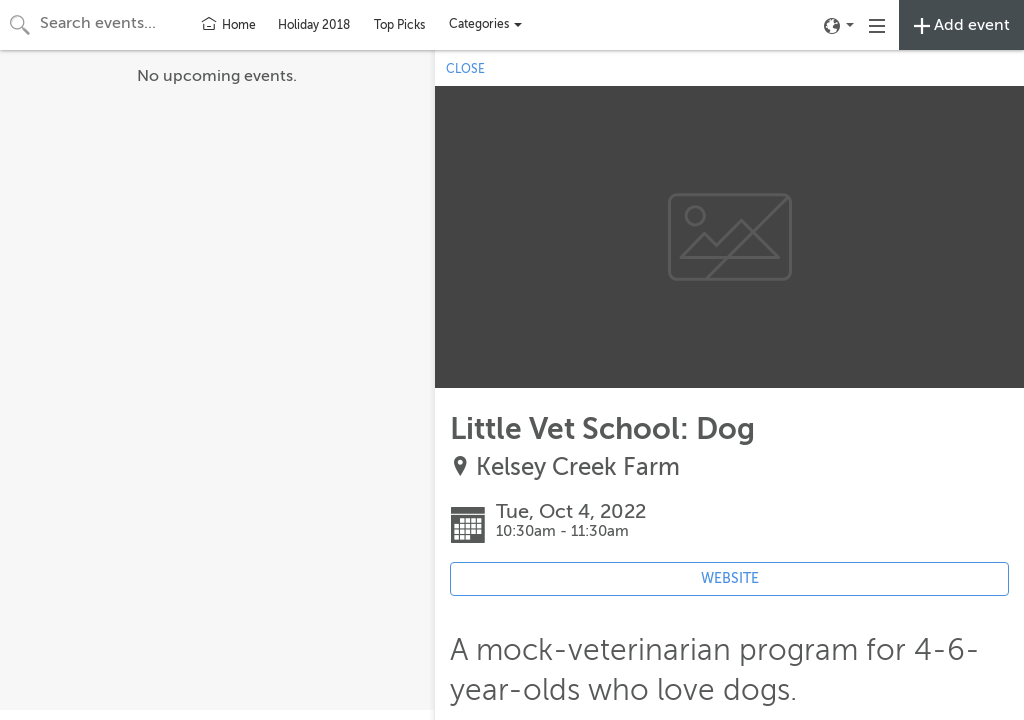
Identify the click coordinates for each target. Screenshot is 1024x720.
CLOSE (465, 69)
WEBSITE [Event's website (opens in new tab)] (730, 578)
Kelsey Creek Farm (578, 467)
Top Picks (399, 25)
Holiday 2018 (314, 25)
